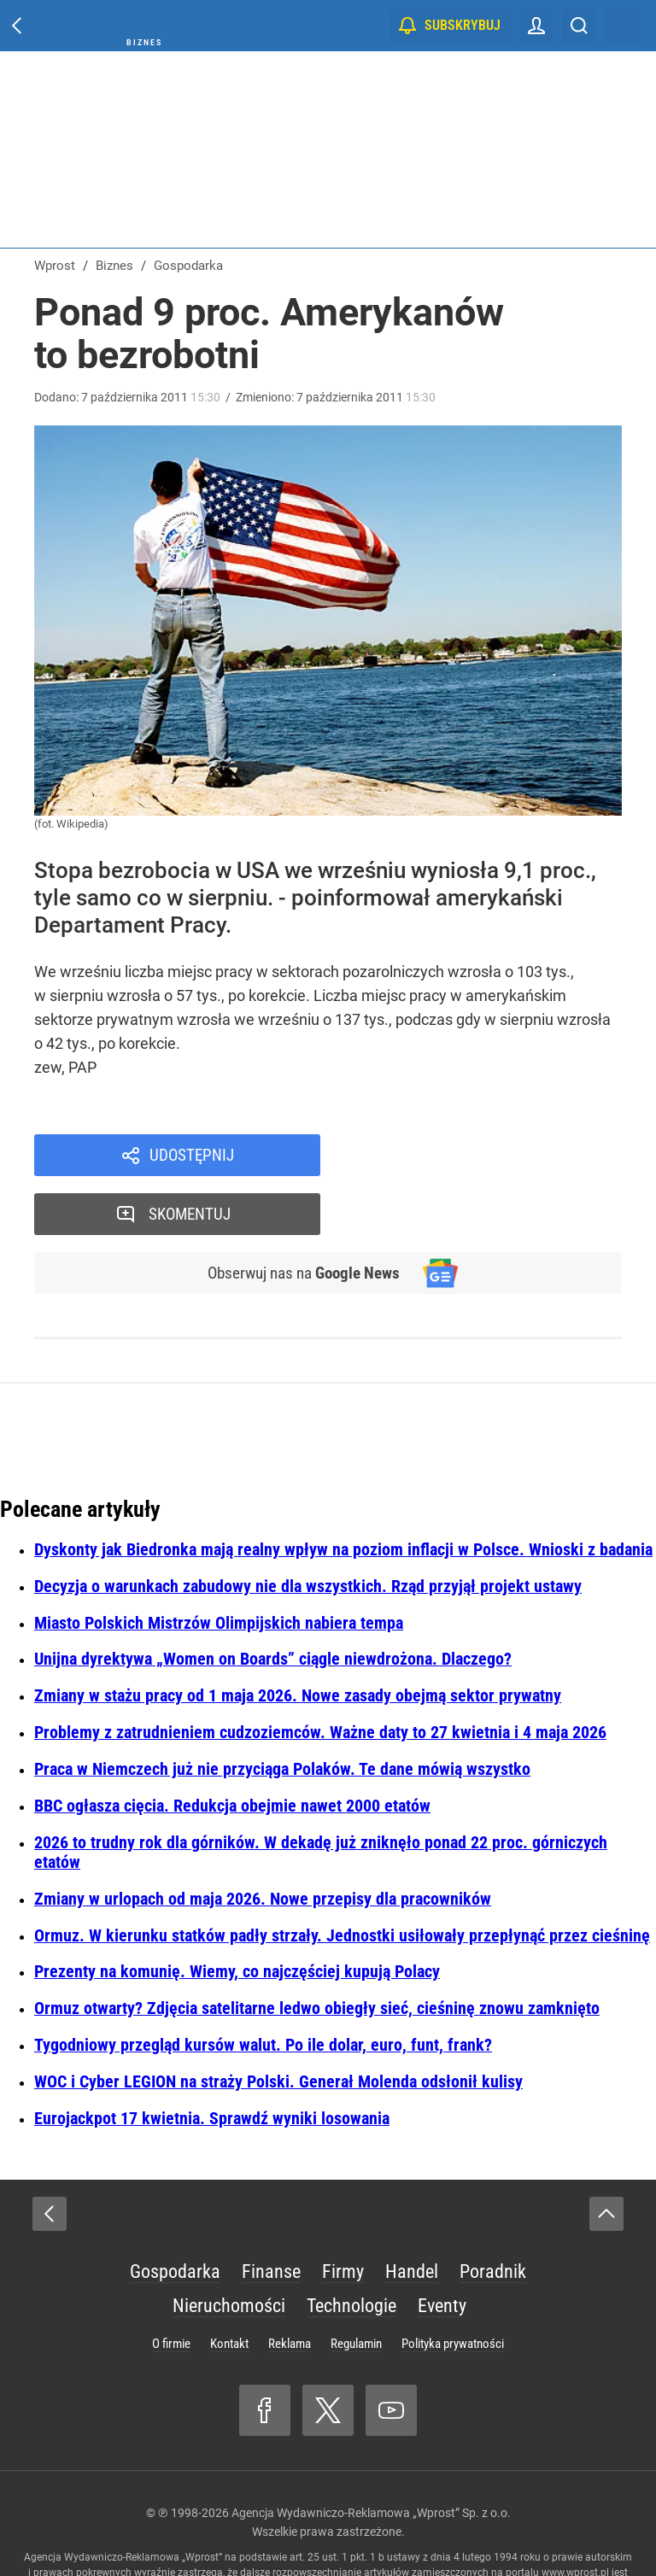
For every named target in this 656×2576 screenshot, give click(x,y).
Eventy (442, 2247)
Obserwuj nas (301, 1215)
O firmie (171, 2285)
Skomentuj (494, 1155)
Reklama (289, 2285)
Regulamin (356, 2285)
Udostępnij (191, 1155)
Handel (411, 2213)
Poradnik (493, 2213)
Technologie (351, 2247)
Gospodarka (175, 2213)
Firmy (343, 2213)
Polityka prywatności (452, 2285)
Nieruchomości (229, 2247)
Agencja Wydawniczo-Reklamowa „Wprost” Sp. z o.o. (371, 2455)
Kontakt (229, 2285)
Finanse (271, 2213)
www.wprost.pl (575, 2514)
